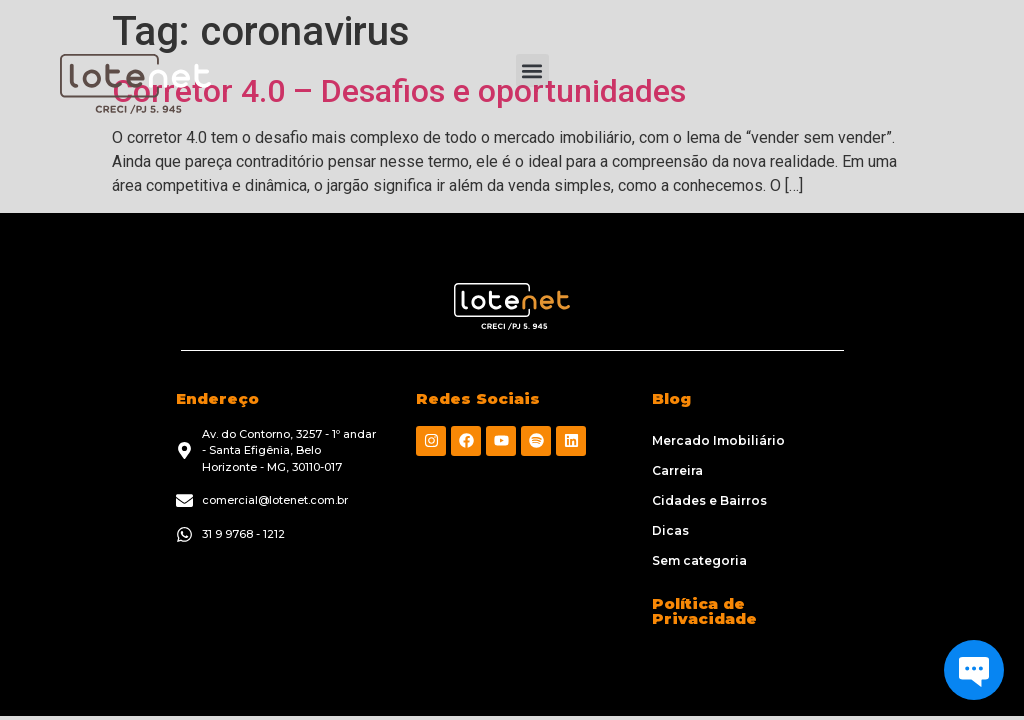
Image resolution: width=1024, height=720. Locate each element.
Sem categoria (699, 560)
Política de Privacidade (704, 611)
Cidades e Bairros (709, 500)
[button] (532, 70)
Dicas (670, 530)
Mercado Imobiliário (718, 440)
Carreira (677, 470)
